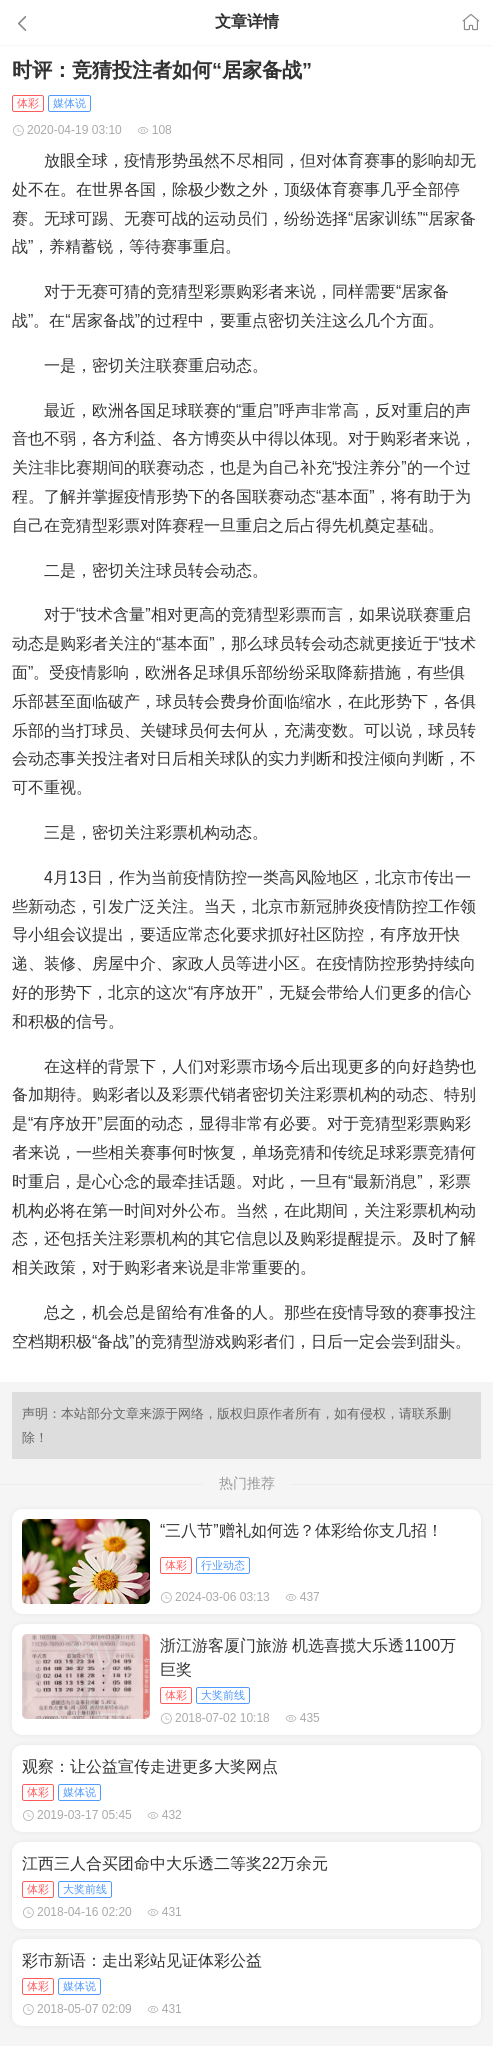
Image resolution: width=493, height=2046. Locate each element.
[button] (75, 23)
